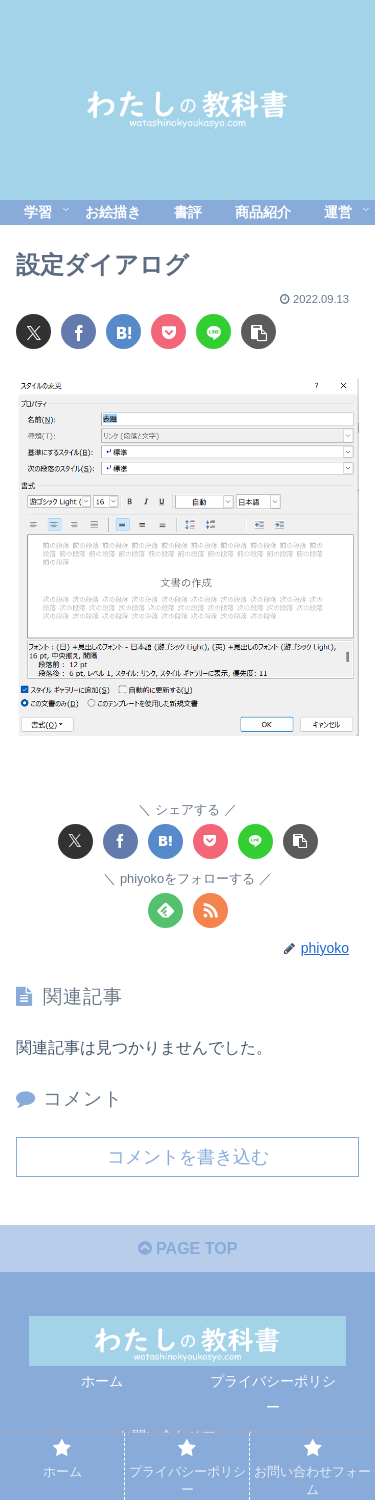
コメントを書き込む (188, 1157)
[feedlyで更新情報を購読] (165, 910)
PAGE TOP (188, 1248)
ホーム (102, 1381)
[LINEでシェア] (213, 331)
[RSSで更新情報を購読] (210, 910)
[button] (258, 331)
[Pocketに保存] (168, 331)
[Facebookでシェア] (78, 331)
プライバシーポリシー (273, 1393)
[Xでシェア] (33, 331)
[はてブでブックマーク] (123, 331)
